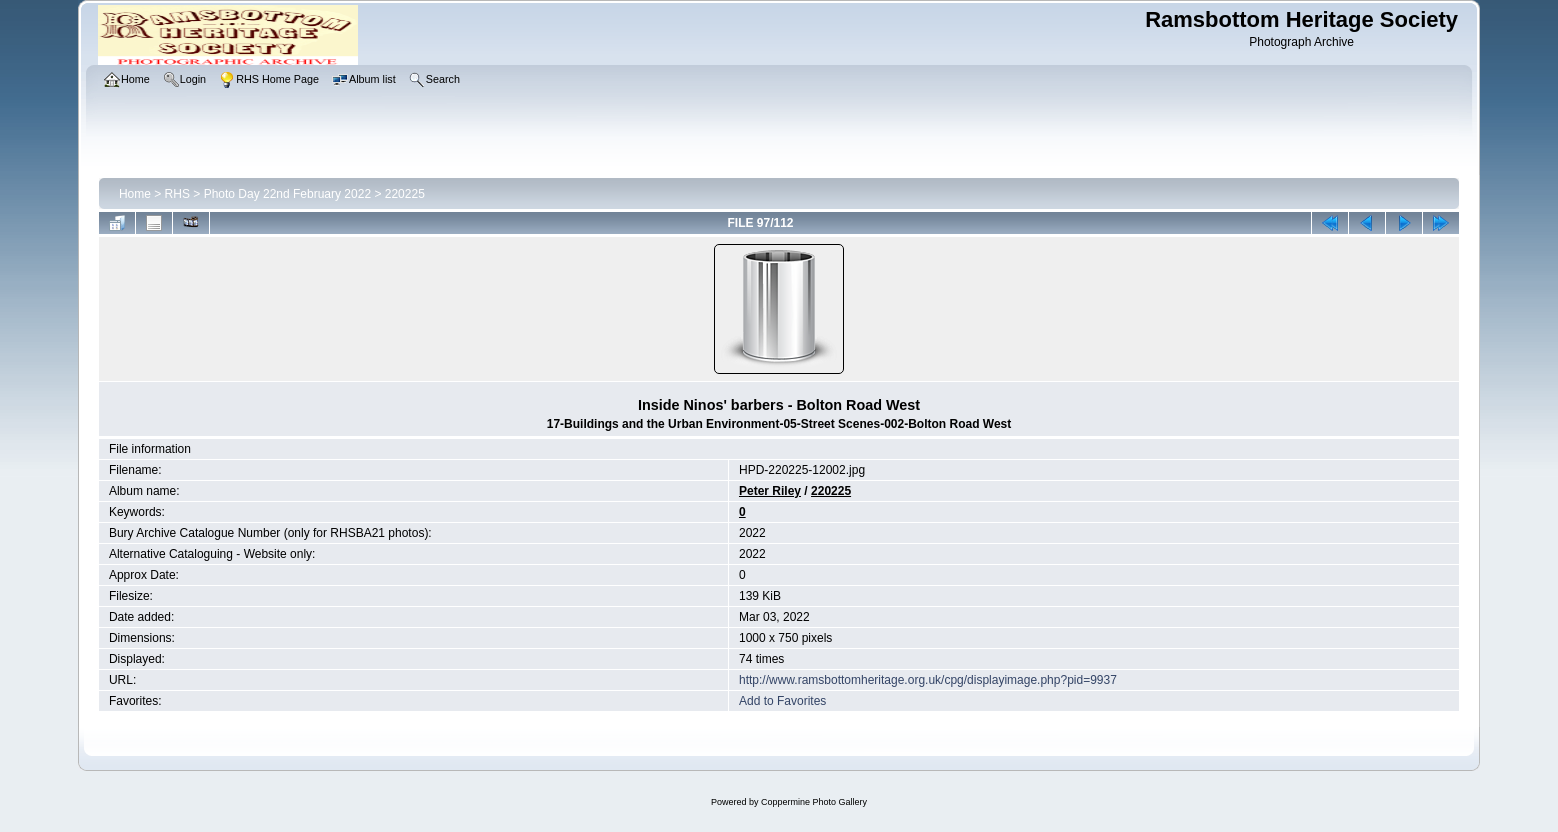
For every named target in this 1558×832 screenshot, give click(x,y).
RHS (177, 194)
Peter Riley (770, 491)
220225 (405, 194)
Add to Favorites (782, 701)
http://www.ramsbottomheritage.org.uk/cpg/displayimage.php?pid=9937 (928, 680)
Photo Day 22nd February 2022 (287, 194)
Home (135, 194)
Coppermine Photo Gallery (814, 802)
